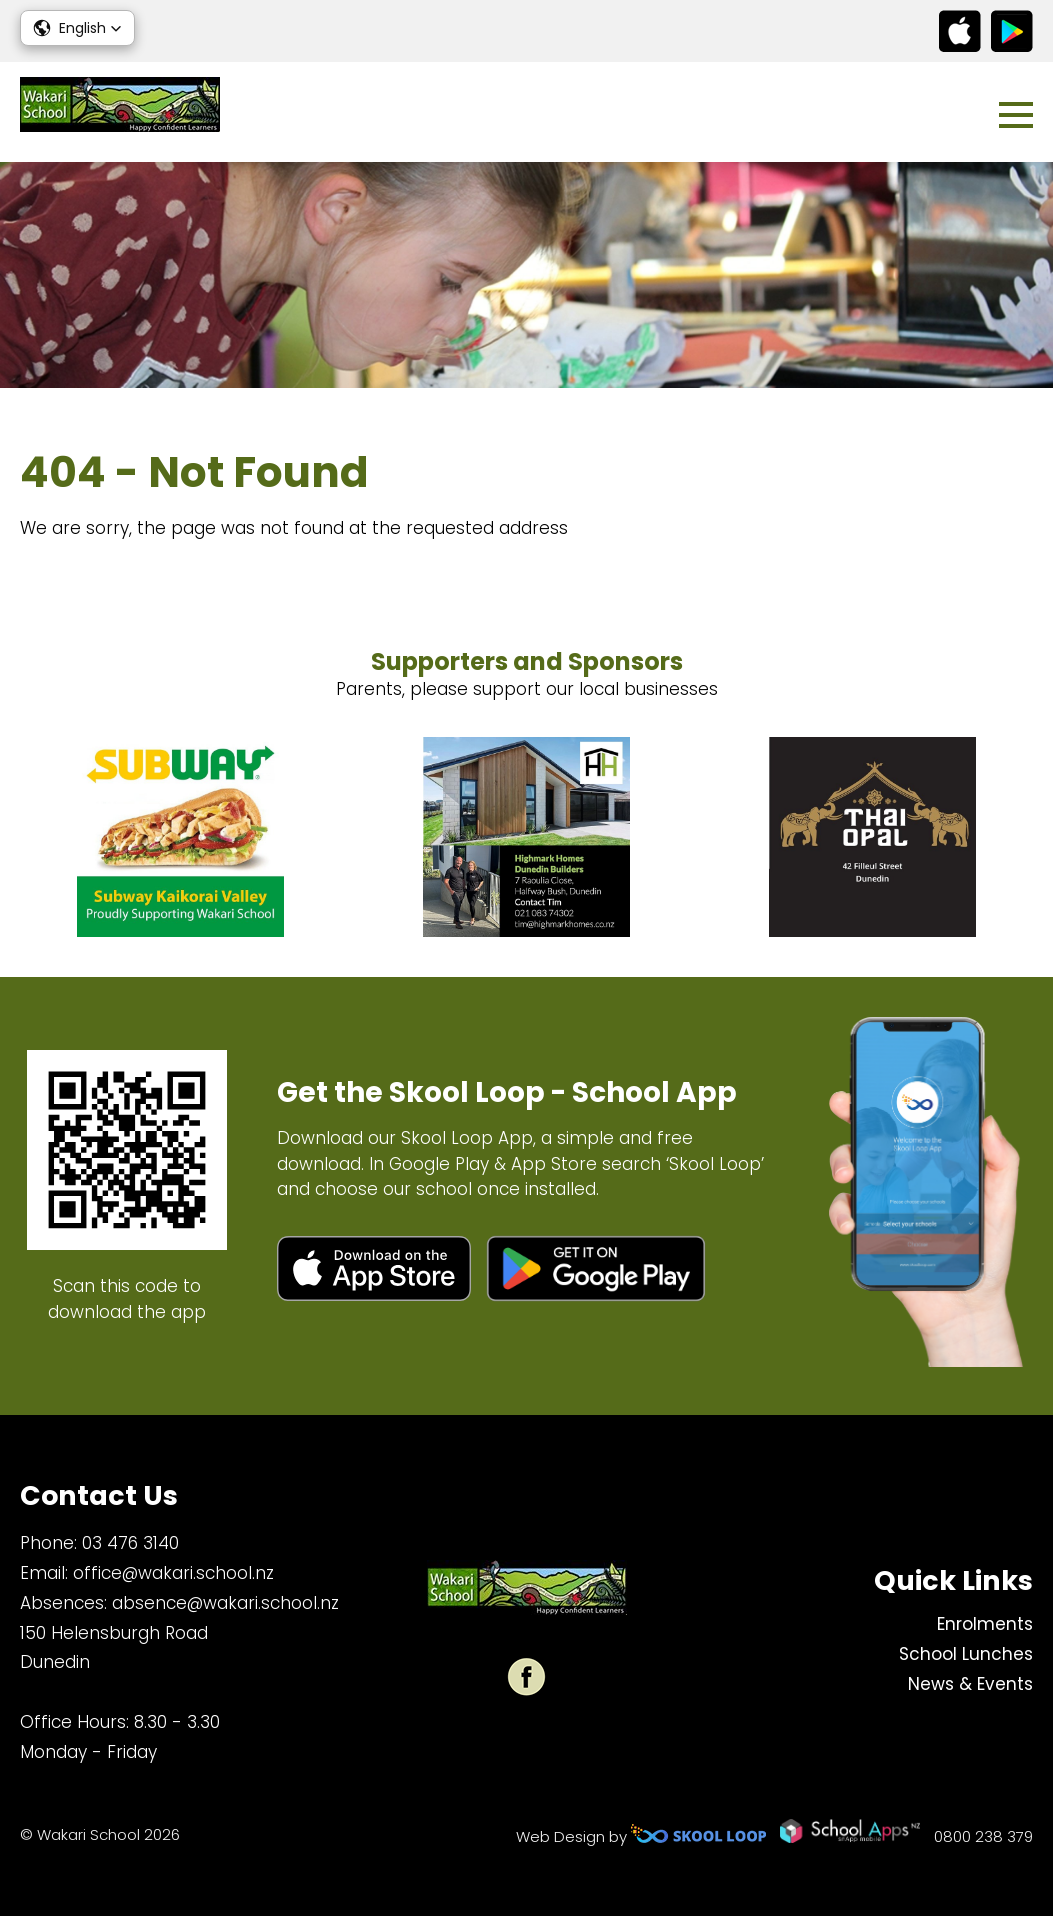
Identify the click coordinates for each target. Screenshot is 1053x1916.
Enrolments (985, 1624)
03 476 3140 (130, 1543)
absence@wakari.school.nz (225, 1603)
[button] (77, 28)
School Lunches (966, 1654)
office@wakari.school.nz (173, 1573)
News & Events (970, 1684)
